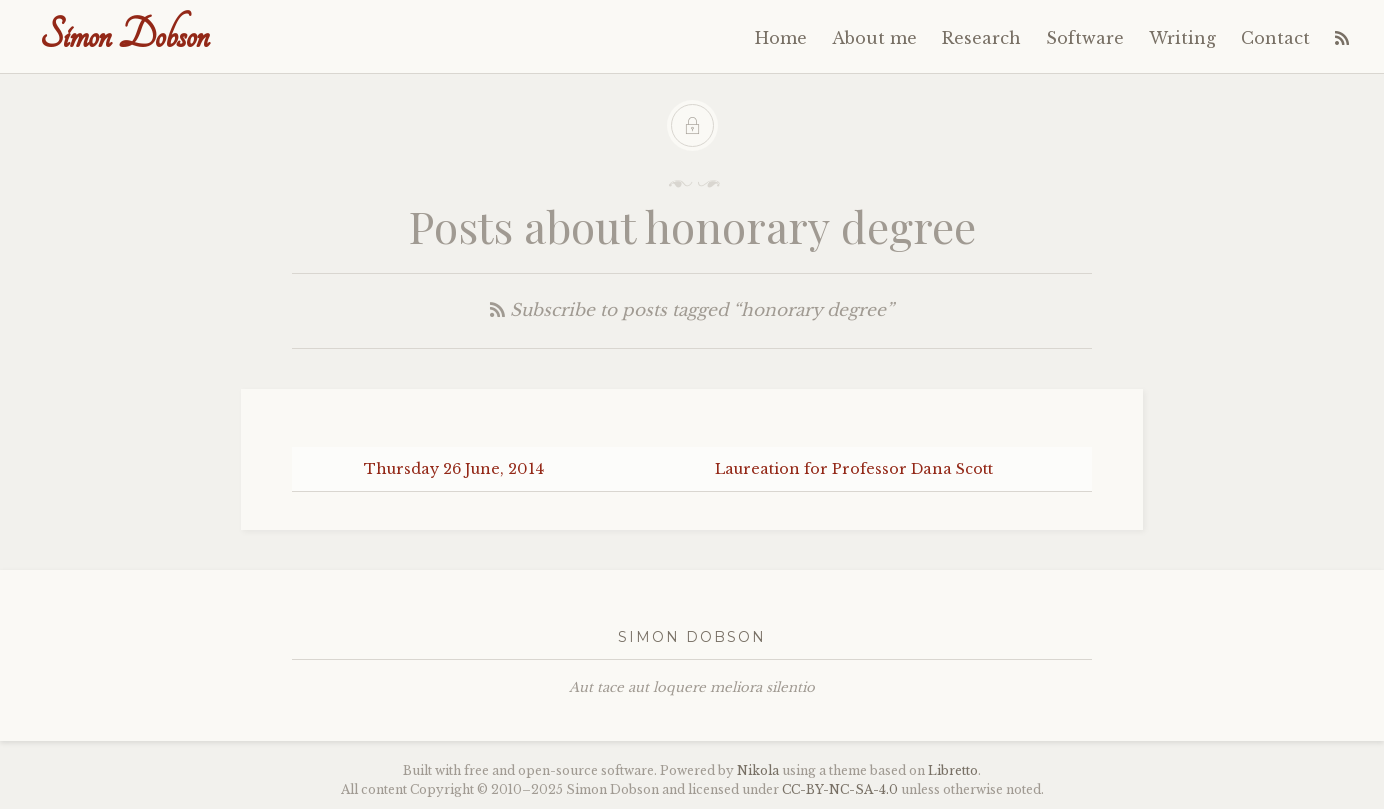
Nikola (758, 770)
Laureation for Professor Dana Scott (854, 469)
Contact (1275, 38)
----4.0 (840, 789)
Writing (1182, 38)
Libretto (953, 770)
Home (781, 38)
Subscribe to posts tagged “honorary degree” (692, 310)
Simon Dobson (124, 35)
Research (981, 38)
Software (1085, 38)
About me (874, 38)
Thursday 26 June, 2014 (454, 469)
